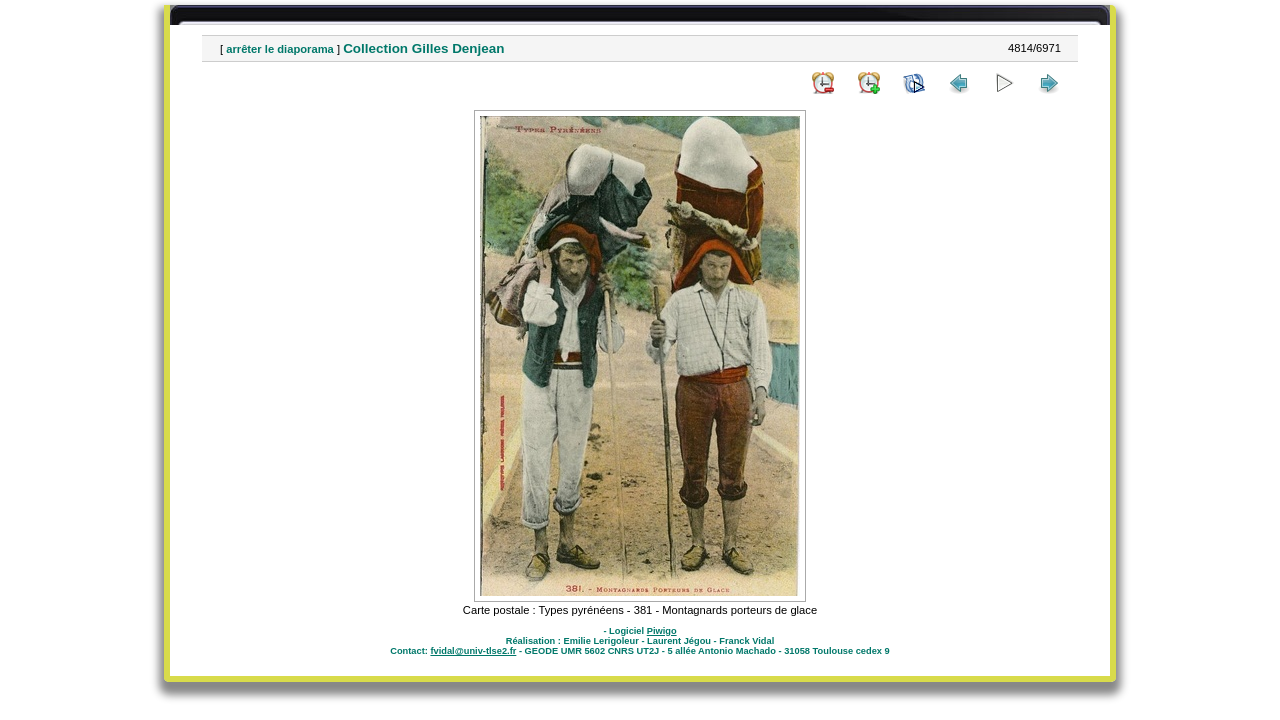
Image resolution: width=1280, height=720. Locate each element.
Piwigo (662, 631)
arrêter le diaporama (280, 49)
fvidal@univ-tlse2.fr (473, 651)
